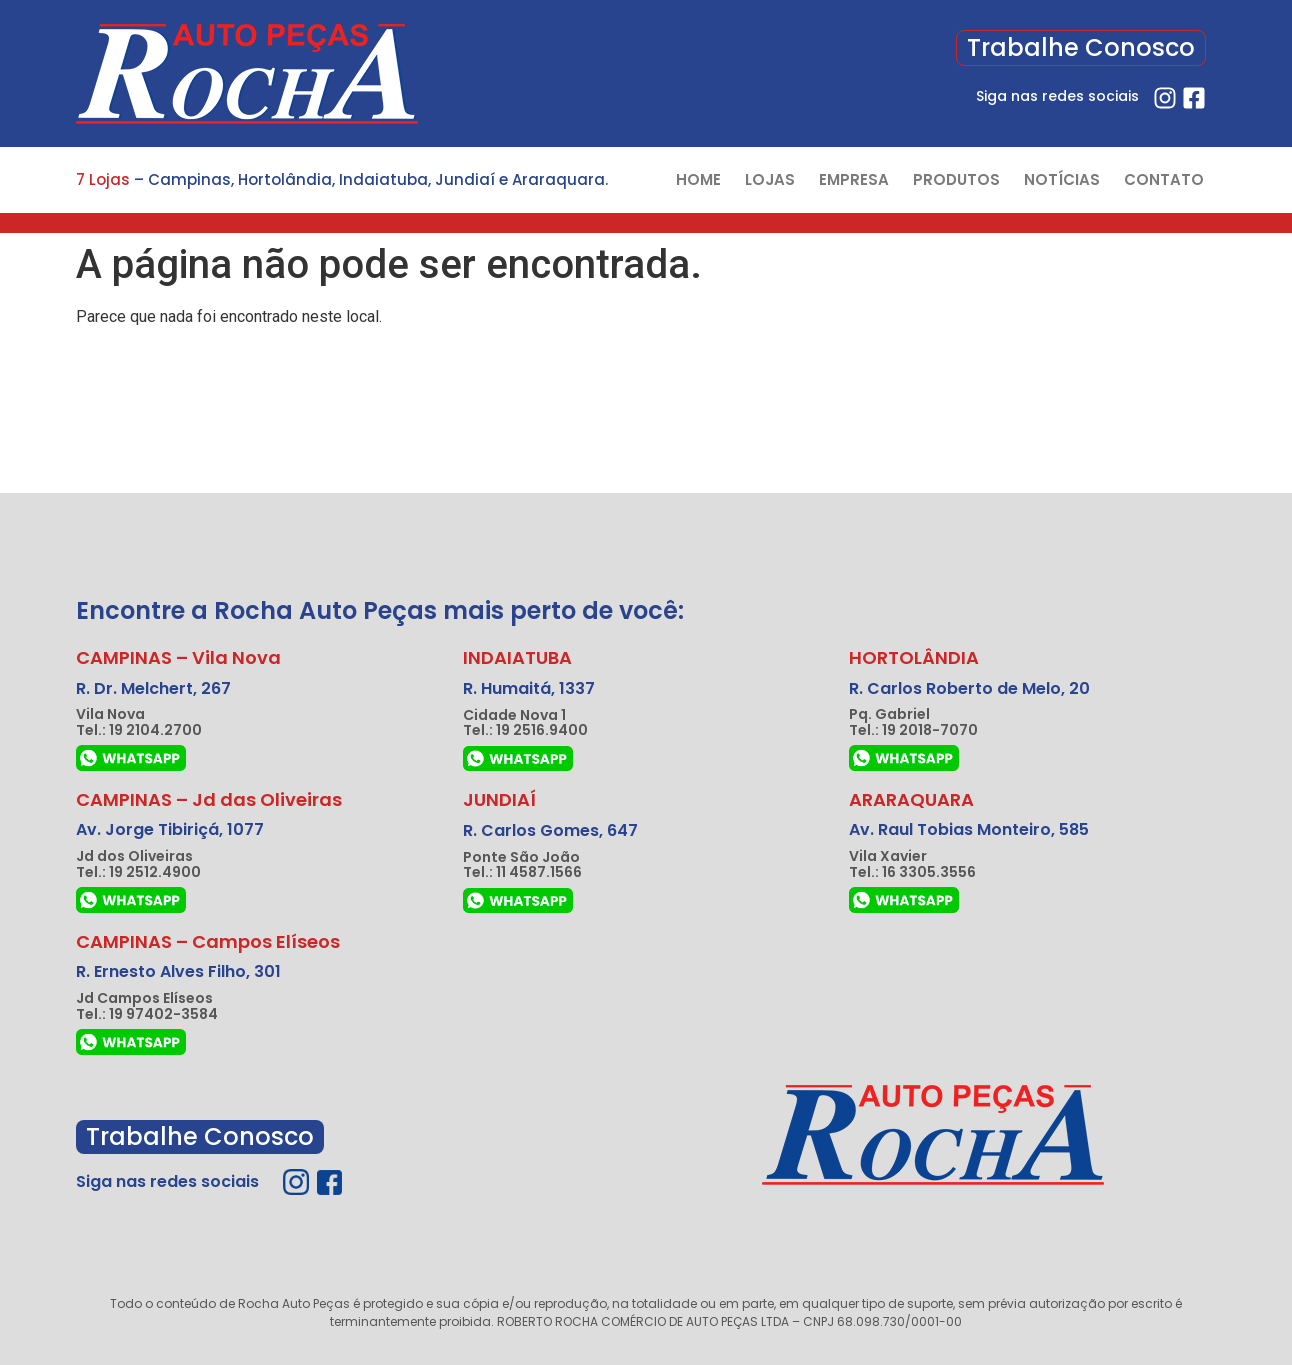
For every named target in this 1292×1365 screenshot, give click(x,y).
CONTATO (1164, 179)
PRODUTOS (956, 179)
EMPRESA (854, 179)
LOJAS (770, 179)
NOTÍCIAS (1062, 179)
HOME (698, 179)
